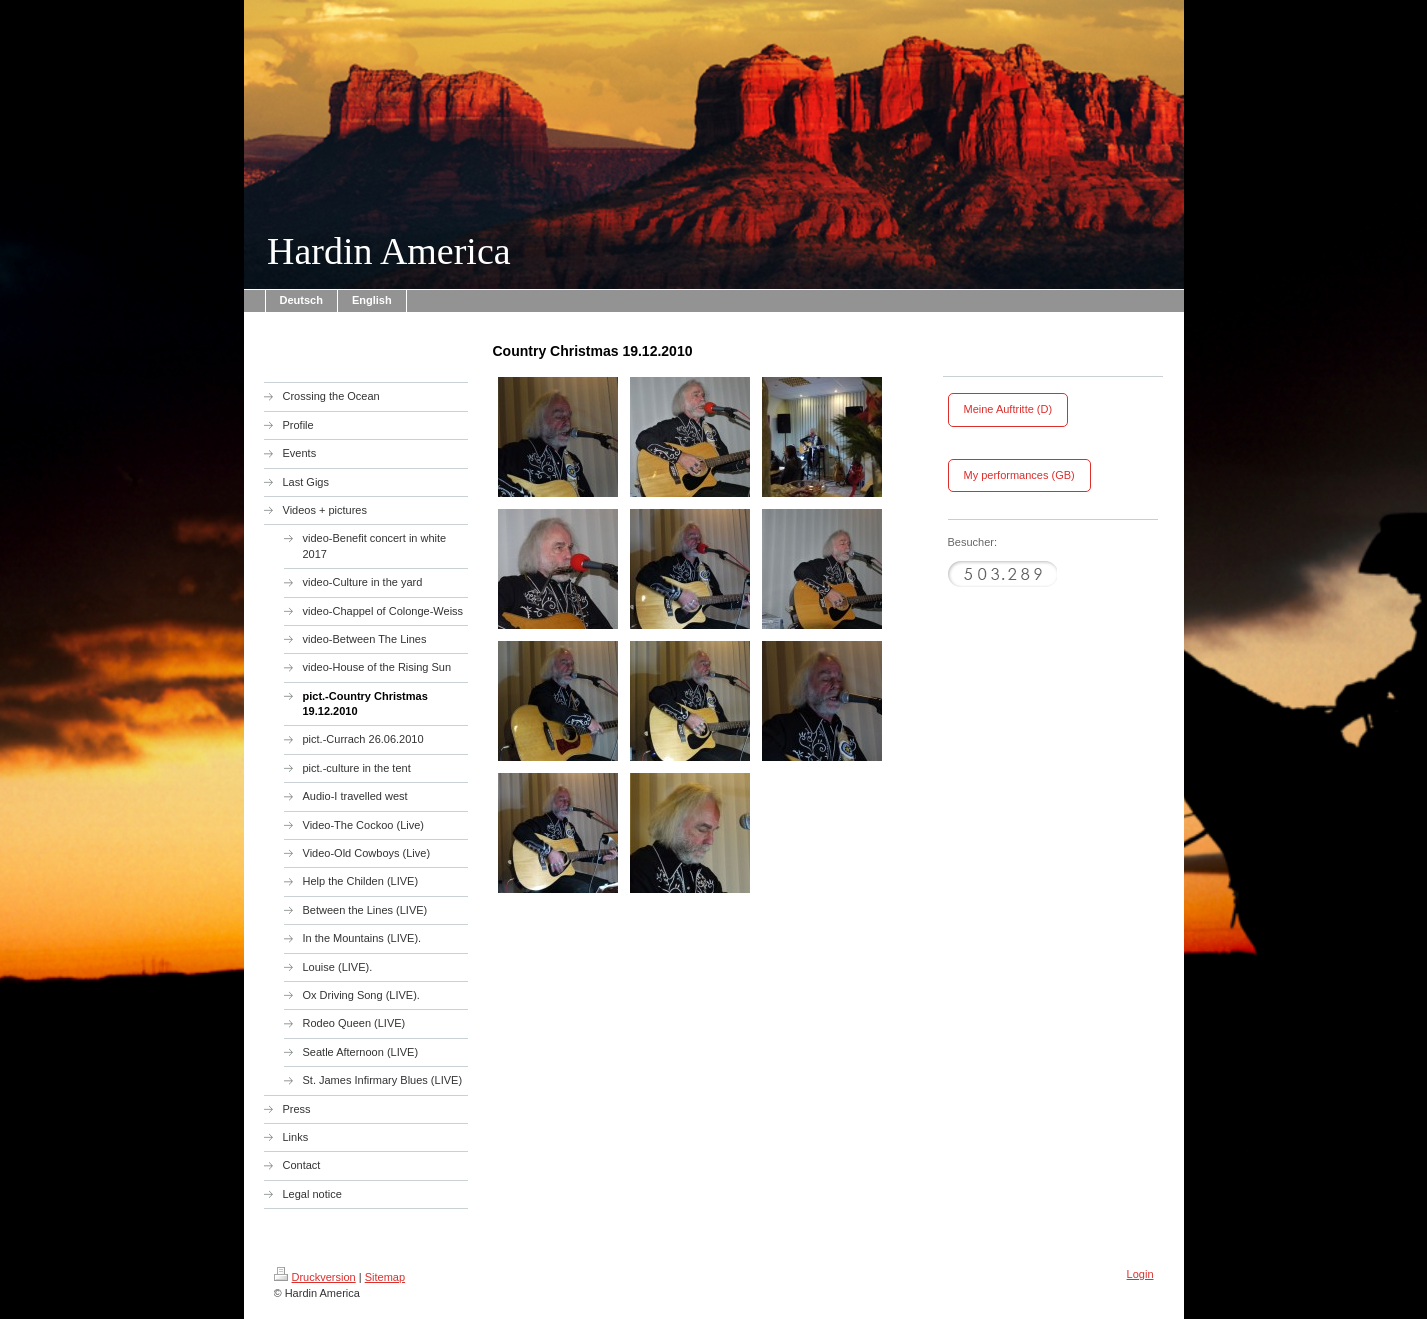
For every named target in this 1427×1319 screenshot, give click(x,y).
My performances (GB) (1019, 475)
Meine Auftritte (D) (1008, 409)
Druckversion (315, 1277)
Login (1140, 1274)
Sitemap (385, 1277)
